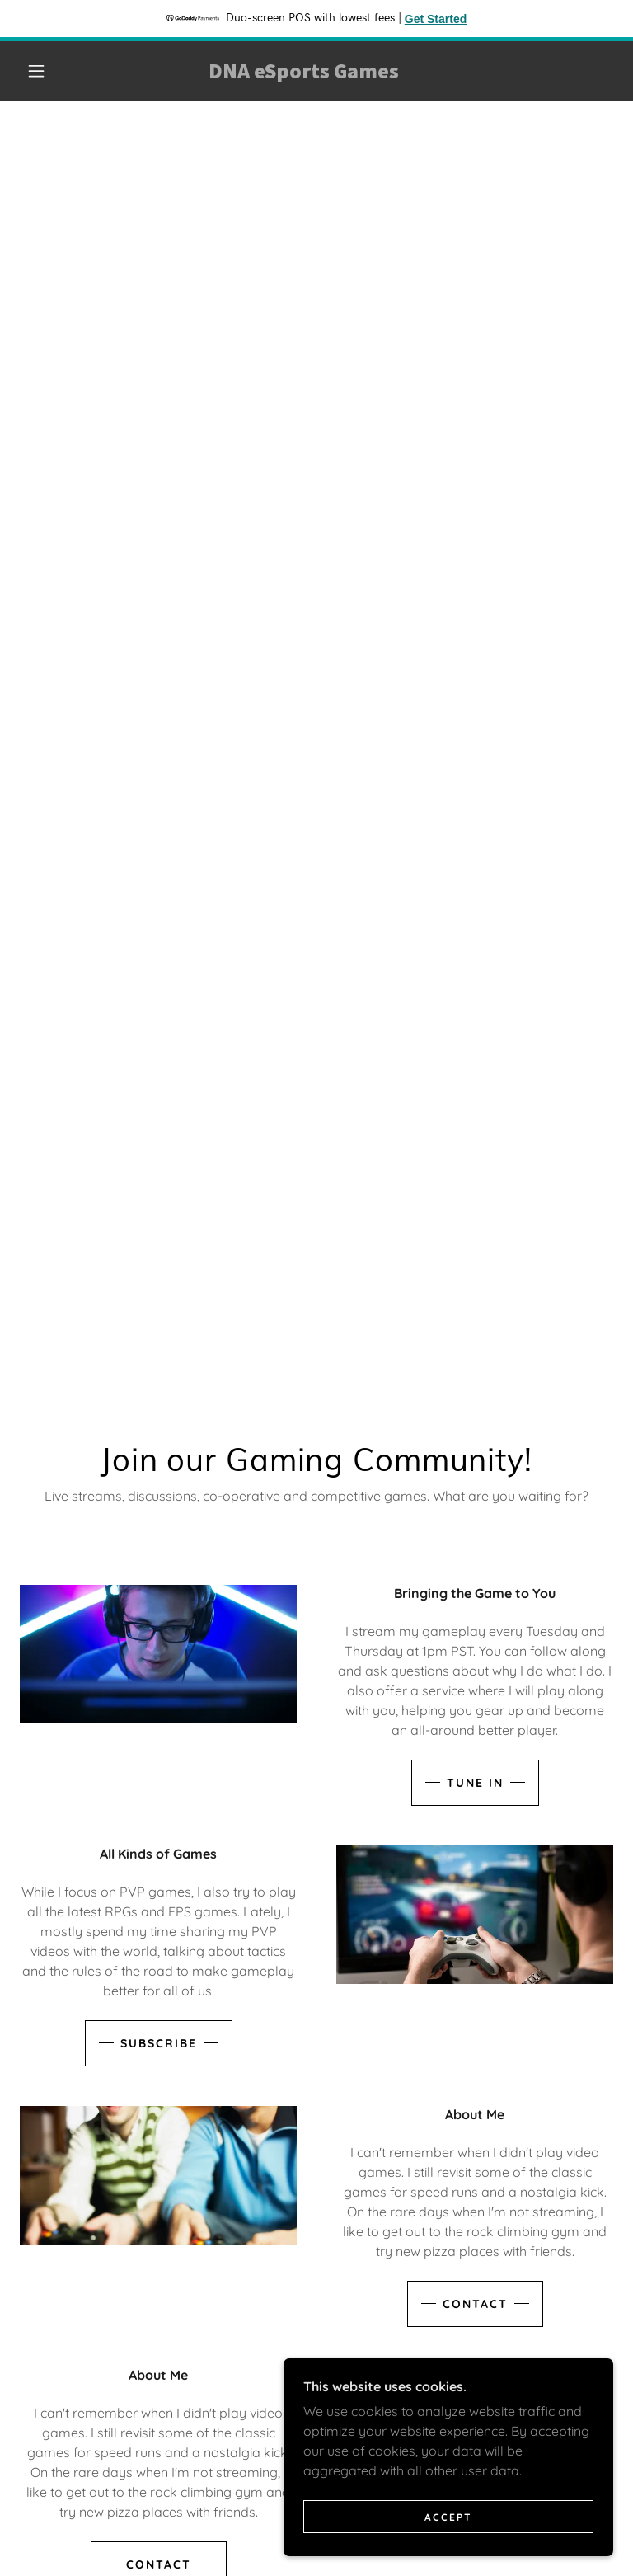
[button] (36, 70)
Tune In (475, 1782)
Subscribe (158, 2043)
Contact (475, 2303)
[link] (303, 73)
